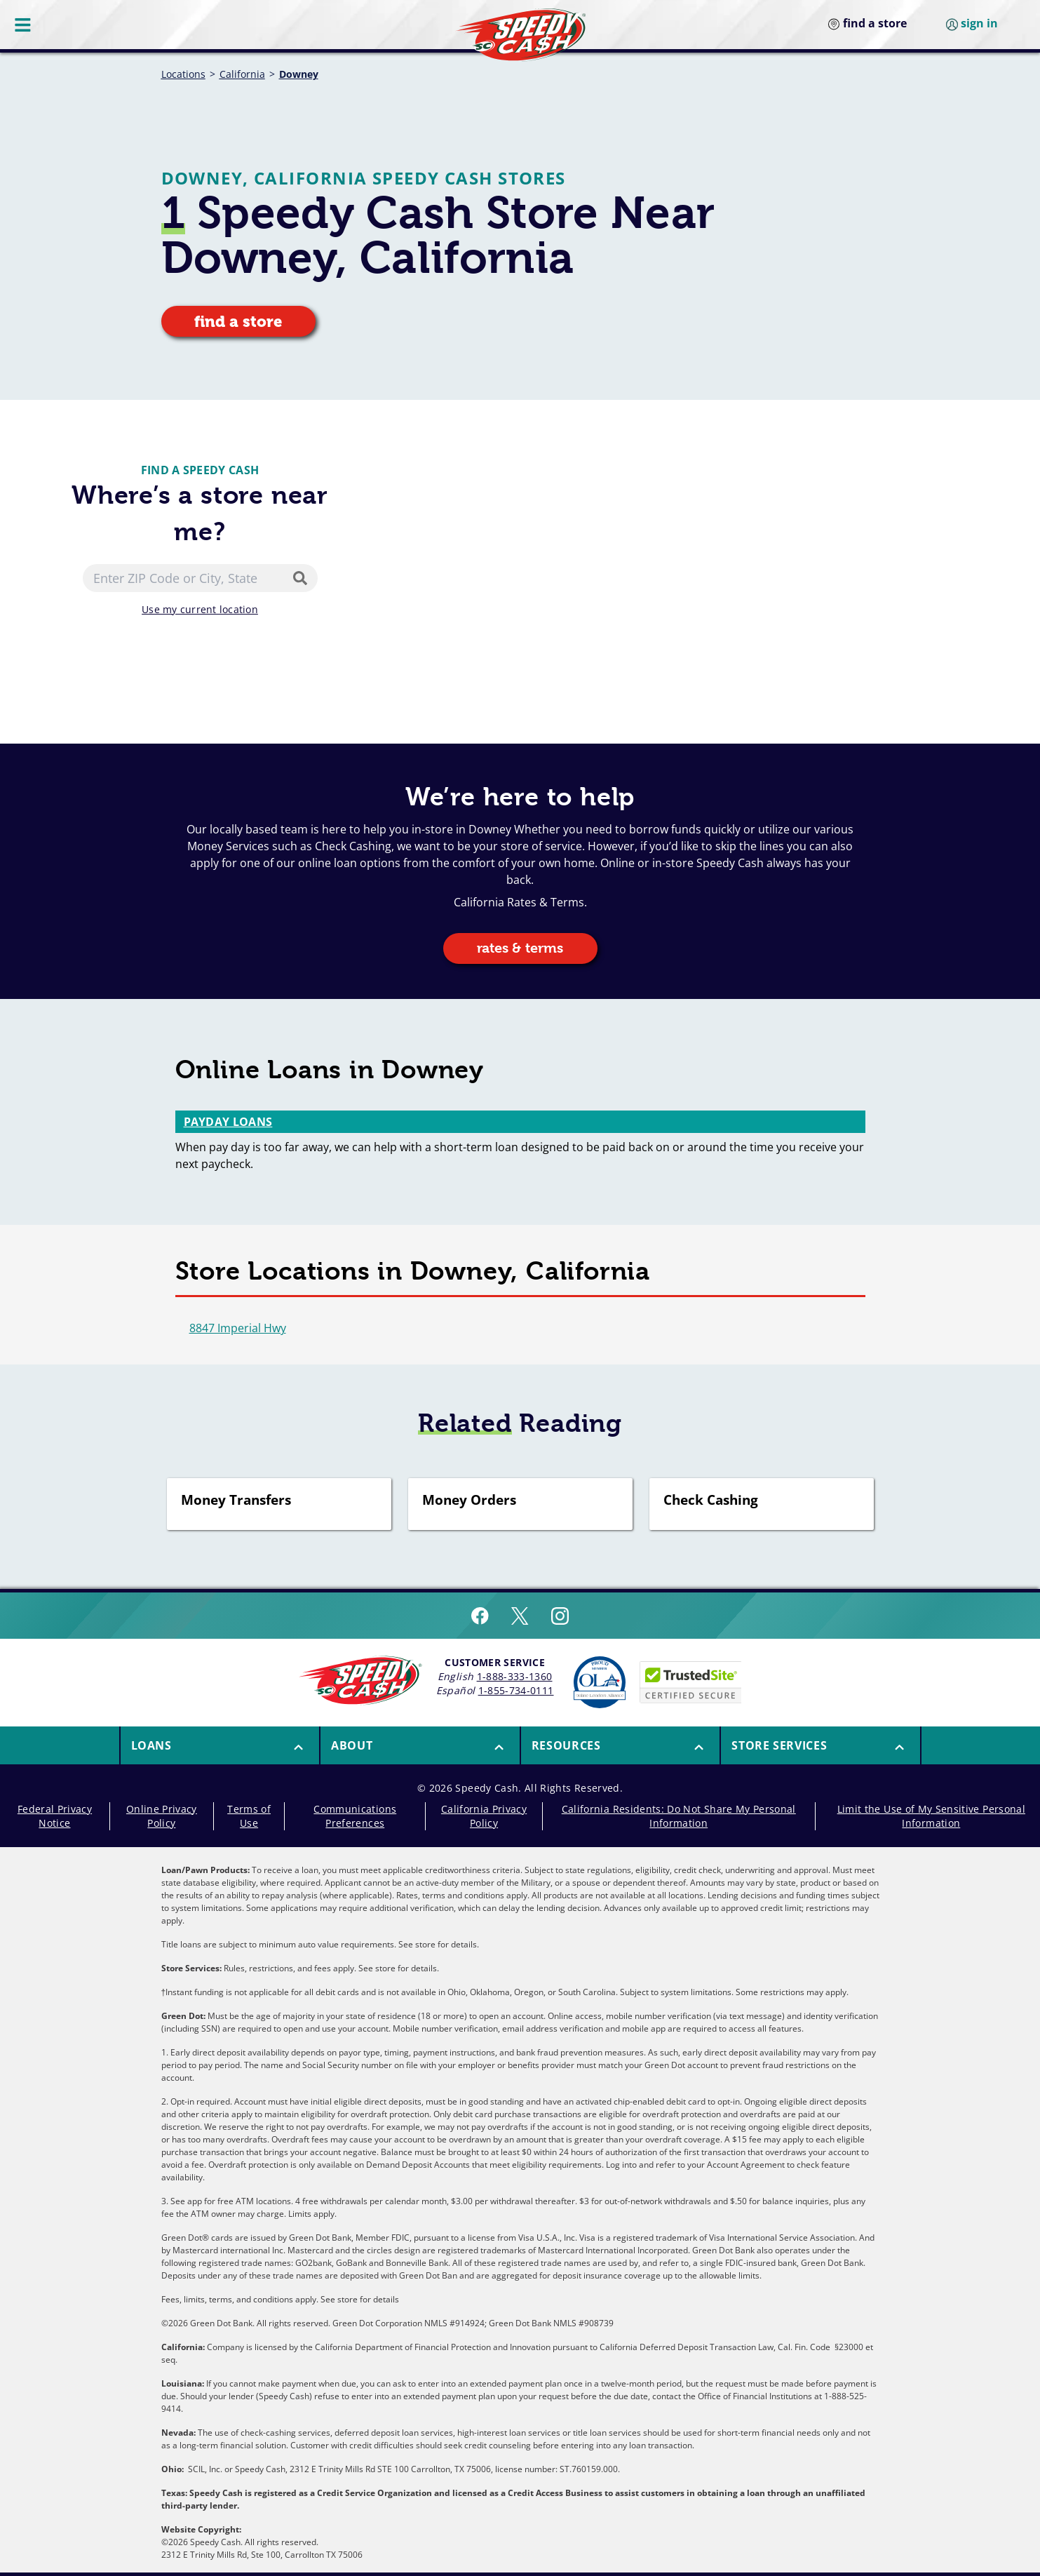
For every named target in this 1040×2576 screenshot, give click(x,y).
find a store (238, 321)
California (242, 74)
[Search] (303, 578)
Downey (298, 74)
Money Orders (469, 1500)
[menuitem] (219, 1745)
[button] (220, 1745)
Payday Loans (228, 1121)
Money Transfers (236, 1500)
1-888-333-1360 (515, 1676)
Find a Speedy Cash (200, 470)
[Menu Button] (24, 24)
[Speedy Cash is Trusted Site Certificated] (691, 1682)
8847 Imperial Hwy (237, 1328)
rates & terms (520, 948)
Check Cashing (710, 1500)
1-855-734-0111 (516, 1690)
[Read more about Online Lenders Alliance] (600, 1682)
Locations (183, 74)
